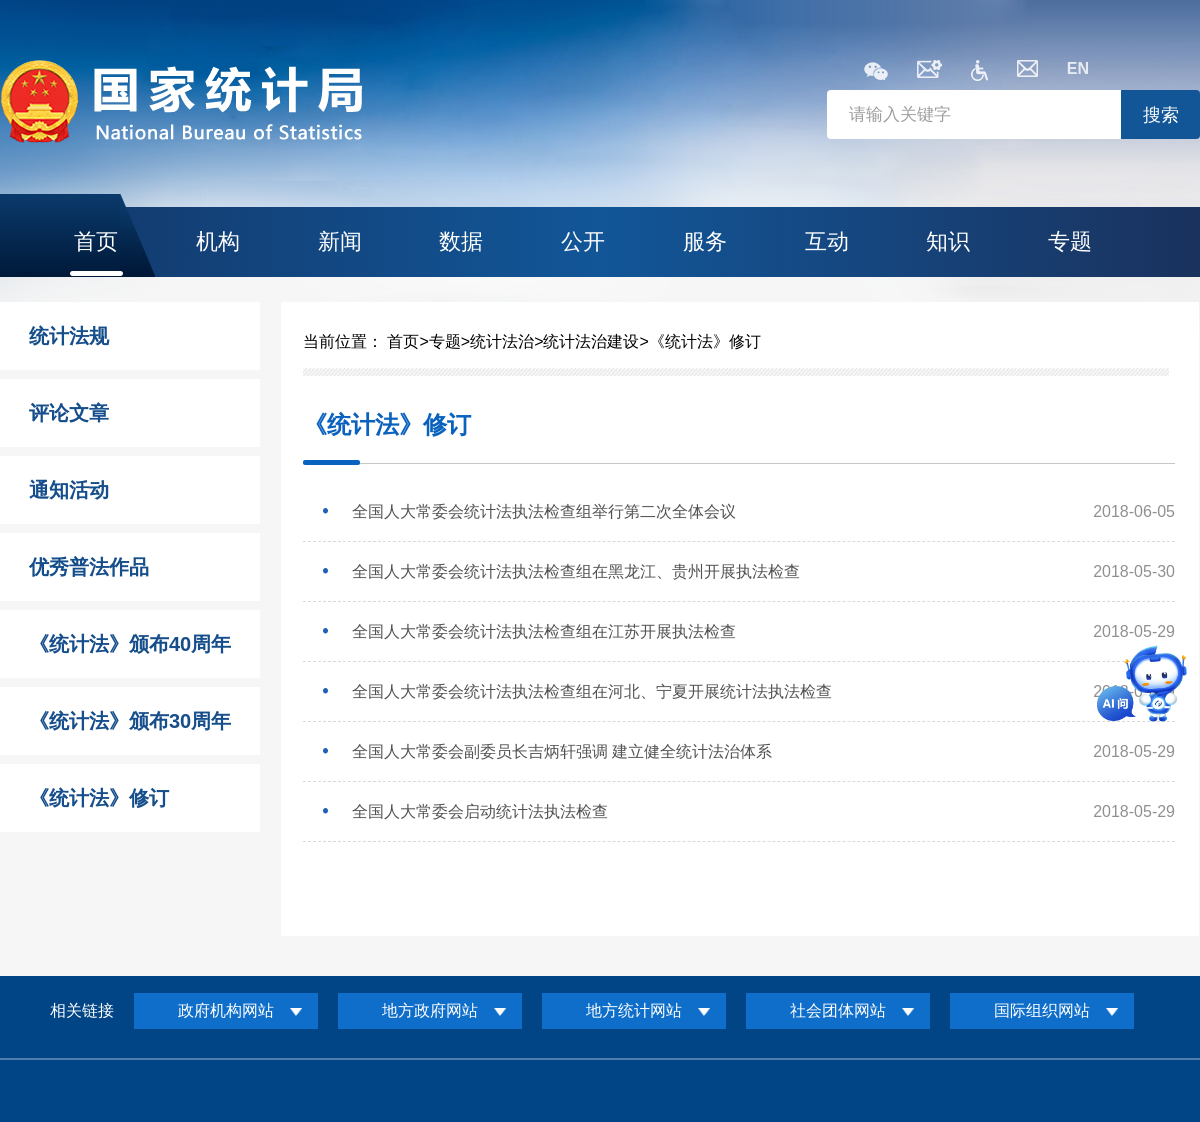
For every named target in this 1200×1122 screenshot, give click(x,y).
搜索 (1161, 115)
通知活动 (69, 490)
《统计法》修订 (99, 798)
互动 (827, 241)
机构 (218, 241)
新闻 (340, 241)
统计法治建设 (591, 341)
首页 (96, 241)
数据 (461, 241)
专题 (1070, 241)
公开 (583, 241)
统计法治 (502, 341)
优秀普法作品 (89, 567)
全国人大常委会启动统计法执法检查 (480, 811)
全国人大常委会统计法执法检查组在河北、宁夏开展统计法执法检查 (592, 691)
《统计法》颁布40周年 (130, 644)
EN (1078, 68)
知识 (948, 241)
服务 (705, 241)
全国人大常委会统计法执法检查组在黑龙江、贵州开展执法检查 (576, 571)
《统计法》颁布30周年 (130, 721)
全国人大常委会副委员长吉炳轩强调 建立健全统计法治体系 (562, 751)
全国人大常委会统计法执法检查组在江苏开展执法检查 (544, 631)
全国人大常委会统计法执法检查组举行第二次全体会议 (544, 511)
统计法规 (69, 336)
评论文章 (69, 413)
